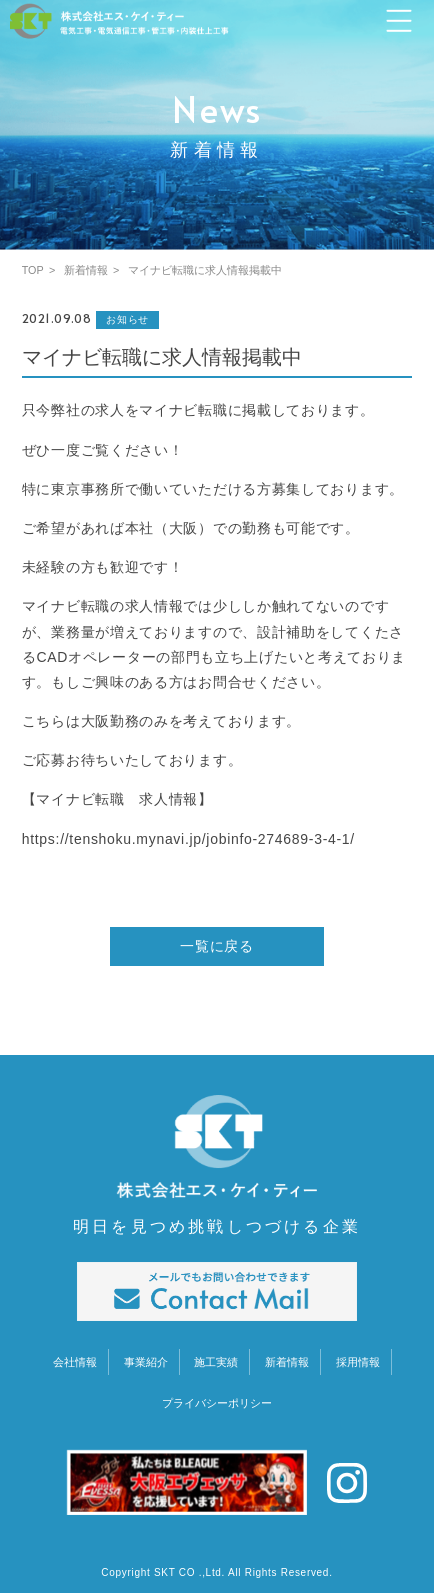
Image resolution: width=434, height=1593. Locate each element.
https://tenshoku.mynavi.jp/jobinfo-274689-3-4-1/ (188, 839)
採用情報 (358, 1362)
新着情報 (287, 1362)
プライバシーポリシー (217, 1403)
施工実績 (216, 1362)
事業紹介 (146, 1362)
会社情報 (75, 1362)
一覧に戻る (217, 946)
